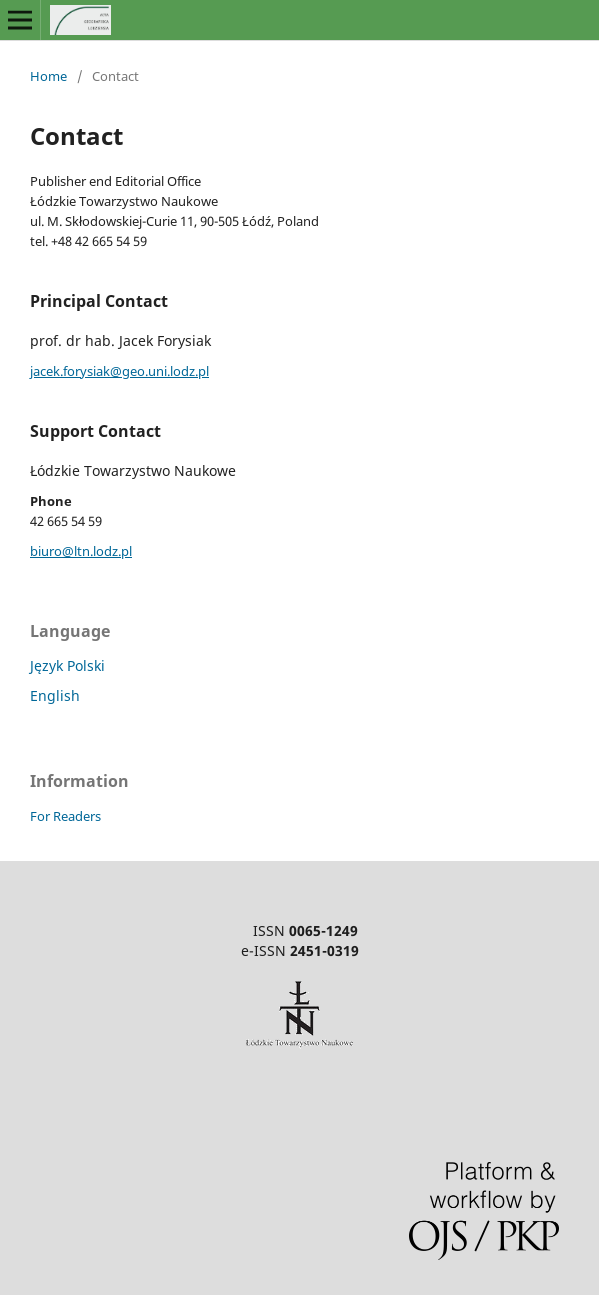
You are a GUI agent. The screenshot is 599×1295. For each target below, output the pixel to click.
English (55, 695)
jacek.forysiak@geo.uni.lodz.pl (119, 371)
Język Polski (67, 665)
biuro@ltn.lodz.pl (81, 551)
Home (48, 76)
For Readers (65, 816)
